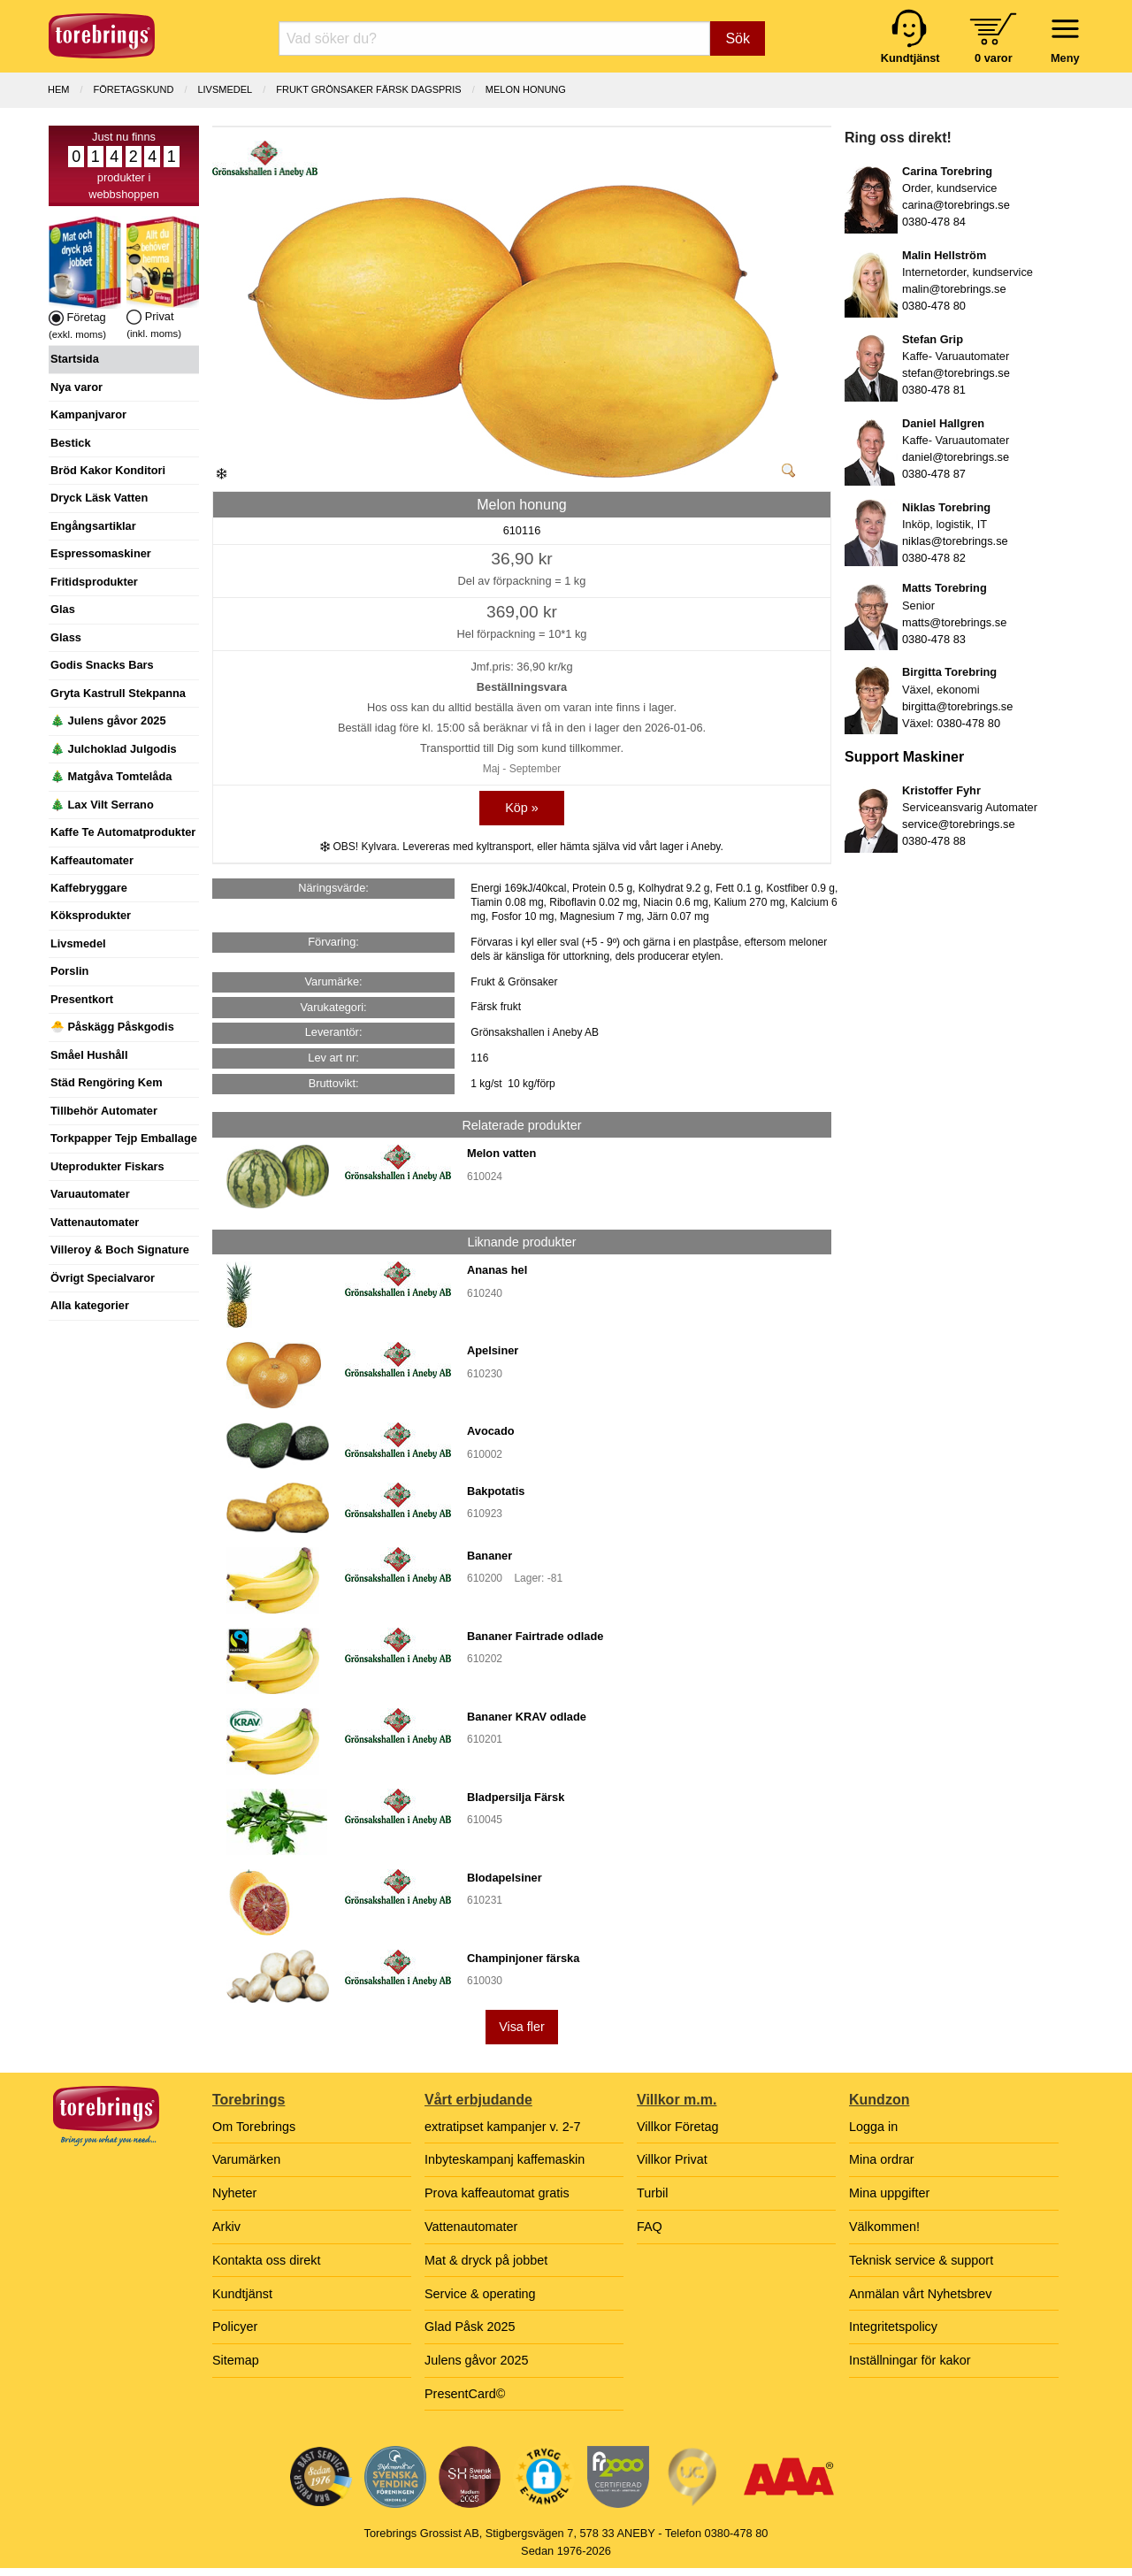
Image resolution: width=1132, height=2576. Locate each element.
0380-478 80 (934, 305)
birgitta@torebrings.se (957, 706)
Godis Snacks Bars (102, 664)
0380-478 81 (934, 389)
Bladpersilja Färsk (515, 1797)
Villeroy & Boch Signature (119, 1249)
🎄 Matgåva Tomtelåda (111, 776)
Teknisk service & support (921, 2260)
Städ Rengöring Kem (106, 1082)
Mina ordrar (881, 2159)
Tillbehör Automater (103, 1110)
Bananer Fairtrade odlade (535, 1636)
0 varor (994, 58)
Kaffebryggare (88, 887)
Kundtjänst (242, 2294)
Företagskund (134, 89)
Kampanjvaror (88, 414)
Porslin (69, 971)
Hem (58, 89)
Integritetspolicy (893, 2326)
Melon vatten (501, 1153)
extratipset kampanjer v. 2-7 (502, 2127)
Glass (65, 637)
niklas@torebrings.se (955, 541)
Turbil (652, 2193)
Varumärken (246, 2159)
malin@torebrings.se (954, 288)
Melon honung (526, 89)
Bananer (489, 1555)
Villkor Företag (678, 2127)
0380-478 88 (934, 840)
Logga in (873, 2127)
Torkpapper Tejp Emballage (123, 1138)
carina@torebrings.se (956, 204)
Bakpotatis (495, 1491)
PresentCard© (464, 2394)
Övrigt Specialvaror (102, 1277)
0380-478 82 (934, 557)
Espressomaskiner (100, 553)
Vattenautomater (94, 1222)
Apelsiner (492, 1350)
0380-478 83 (934, 639)
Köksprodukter (90, 915)
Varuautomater (90, 1193)
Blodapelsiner (504, 1877)
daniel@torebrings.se (955, 457)
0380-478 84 (934, 221)
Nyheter (234, 2193)
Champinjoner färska (523, 1958)
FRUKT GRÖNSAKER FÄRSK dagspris (368, 89)
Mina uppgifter (889, 2193)
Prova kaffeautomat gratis (497, 2193)
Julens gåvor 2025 (476, 2360)
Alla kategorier (89, 1305)
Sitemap (235, 2360)
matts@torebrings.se (954, 622)
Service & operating (480, 2294)
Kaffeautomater (92, 860)
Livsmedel (78, 943)
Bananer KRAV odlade (526, 1716)
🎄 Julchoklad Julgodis (113, 748)
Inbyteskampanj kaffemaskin (504, 2159)
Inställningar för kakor (910, 2360)
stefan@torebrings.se (956, 373)
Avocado (491, 1431)
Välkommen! (884, 2227)
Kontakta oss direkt (266, 2260)
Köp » (522, 808)
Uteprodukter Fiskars (107, 1166)
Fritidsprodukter (94, 581)
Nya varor (76, 387)
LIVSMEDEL (224, 89)
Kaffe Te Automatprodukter (122, 832)
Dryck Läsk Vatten (99, 497)
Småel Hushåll (88, 1055)
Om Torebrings (253, 2127)
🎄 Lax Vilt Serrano (102, 804)
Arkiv (226, 2227)
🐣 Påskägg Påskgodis (112, 1026)
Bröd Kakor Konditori (107, 470)
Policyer (234, 2326)
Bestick (70, 442)
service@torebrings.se (958, 824)
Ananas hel (497, 1269)
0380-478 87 (934, 473)
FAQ (649, 2227)
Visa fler (522, 2027)
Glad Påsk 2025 (469, 2326)
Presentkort (81, 999)
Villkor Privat (672, 2159)
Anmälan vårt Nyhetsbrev (920, 2294)
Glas (62, 609)
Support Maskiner (904, 756)
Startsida (74, 358)
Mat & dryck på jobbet (485, 2260)
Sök (737, 38)
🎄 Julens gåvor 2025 (108, 720)
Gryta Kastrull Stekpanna (118, 693)
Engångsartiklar (93, 526)
